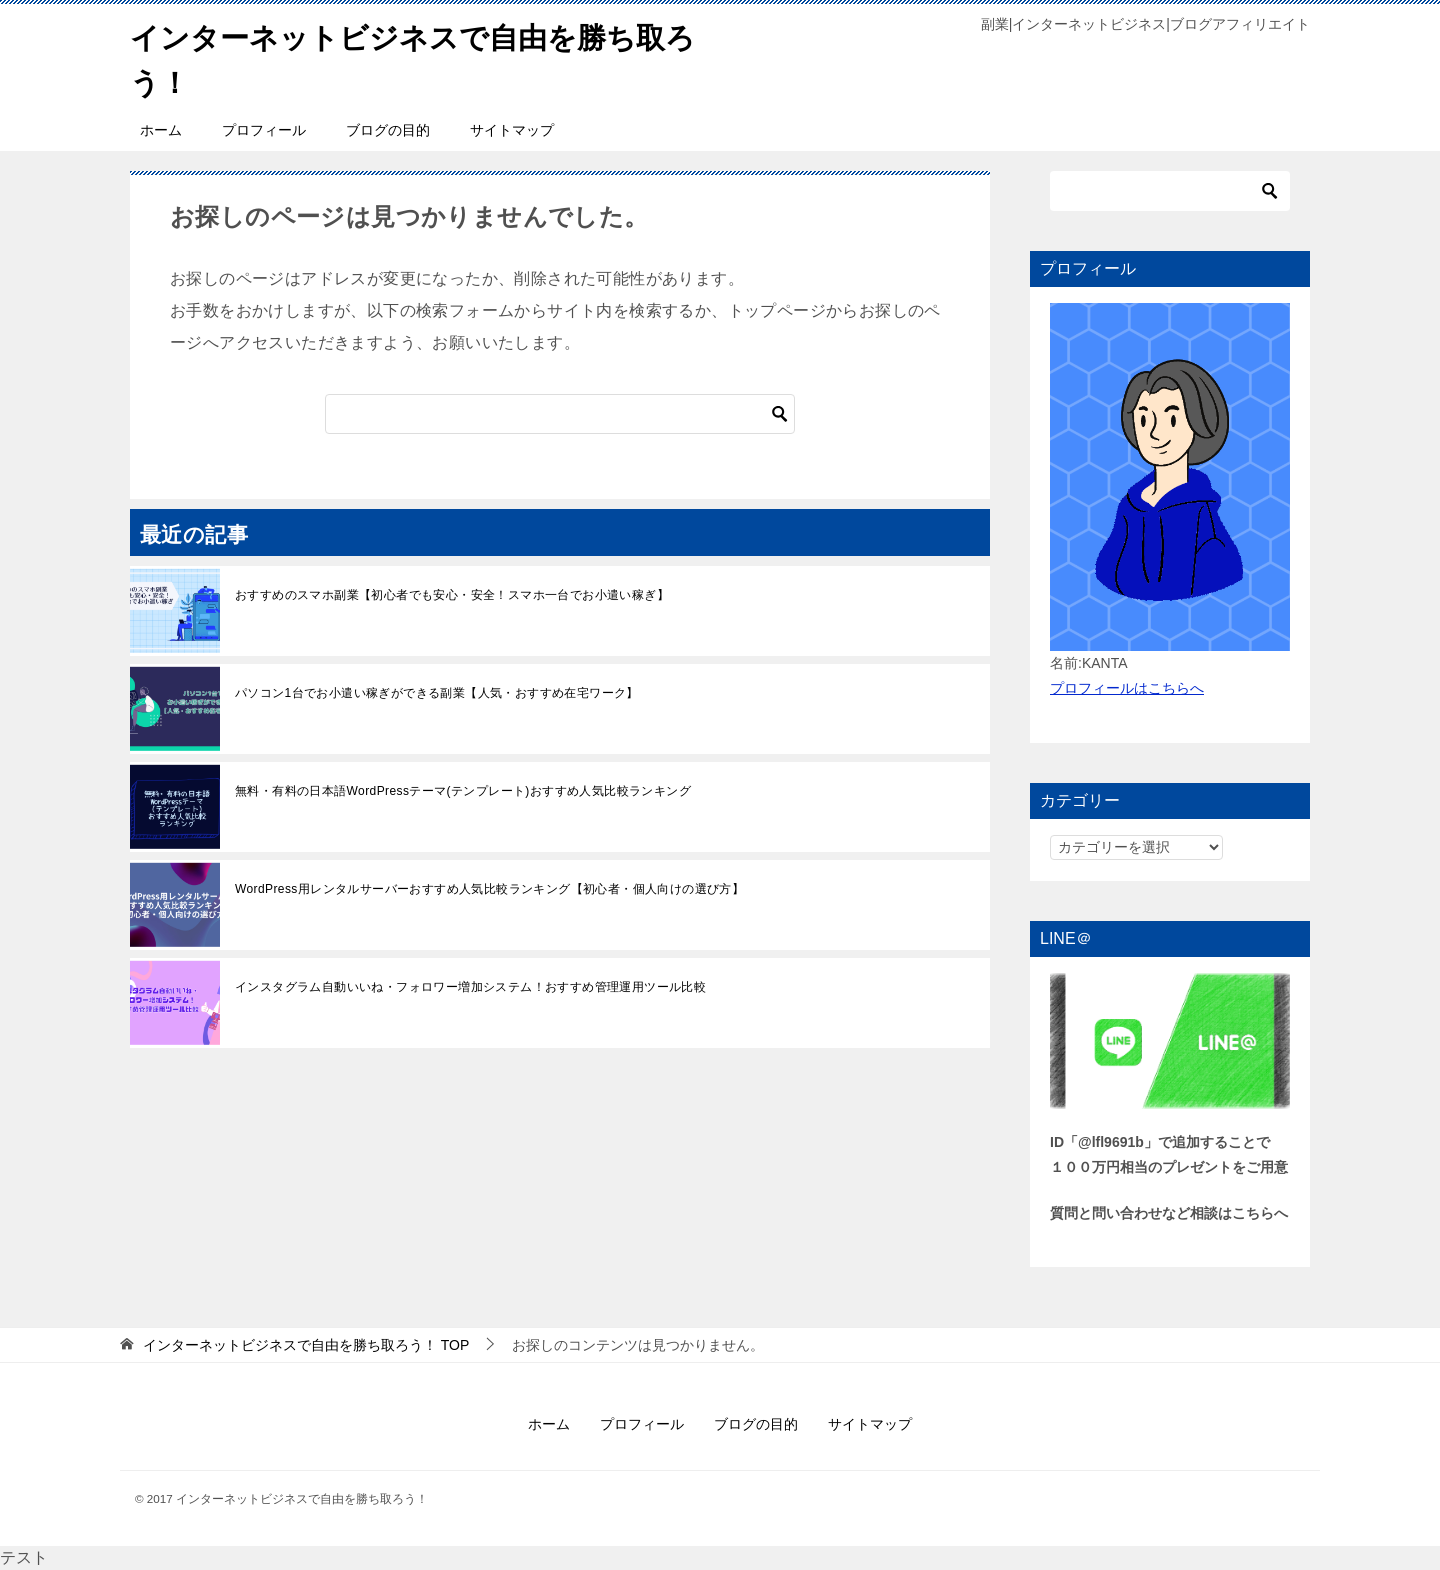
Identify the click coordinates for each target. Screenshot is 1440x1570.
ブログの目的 (388, 130)
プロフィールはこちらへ (1127, 688)
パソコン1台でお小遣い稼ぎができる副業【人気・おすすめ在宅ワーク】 (437, 693)
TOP (306, 1345)
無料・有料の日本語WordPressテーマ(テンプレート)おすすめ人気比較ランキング (463, 791)
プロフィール (264, 130)
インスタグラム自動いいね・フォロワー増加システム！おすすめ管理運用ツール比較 (470, 987)
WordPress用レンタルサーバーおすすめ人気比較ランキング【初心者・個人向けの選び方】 (489, 889)
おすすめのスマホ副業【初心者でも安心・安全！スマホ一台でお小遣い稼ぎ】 (452, 595)
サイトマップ (512, 130)
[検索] (560, 414)
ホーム (161, 130)
